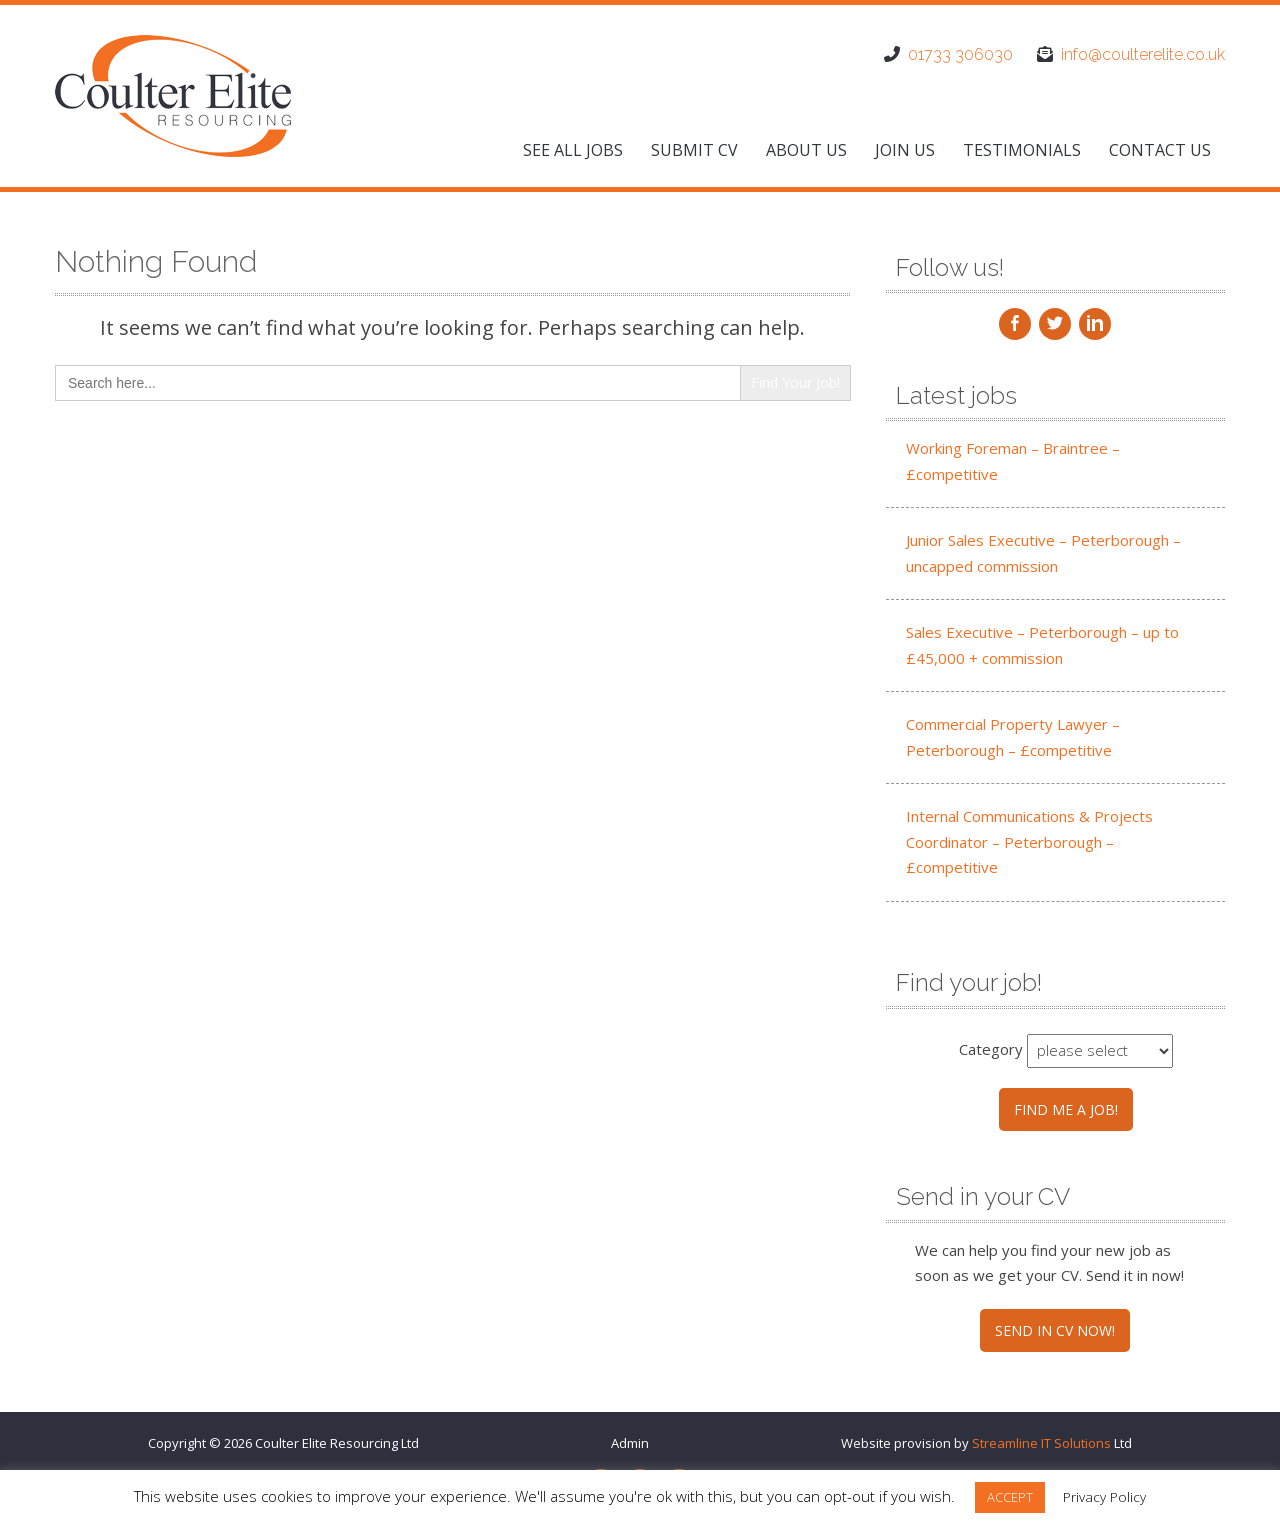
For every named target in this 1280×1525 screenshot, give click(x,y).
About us (806, 150)
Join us (905, 150)
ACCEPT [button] (1010, 1497)
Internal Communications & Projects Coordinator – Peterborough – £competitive (1029, 841)
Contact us (1160, 150)
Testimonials (1022, 150)
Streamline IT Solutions (1041, 1443)
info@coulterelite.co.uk (1143, 54)
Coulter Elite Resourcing (326, 1443)
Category (991, 1049)
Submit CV (694, 150)
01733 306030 (960, 54)
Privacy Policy (1104, 1497)
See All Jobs (573, 150)
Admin (630, 1443)
